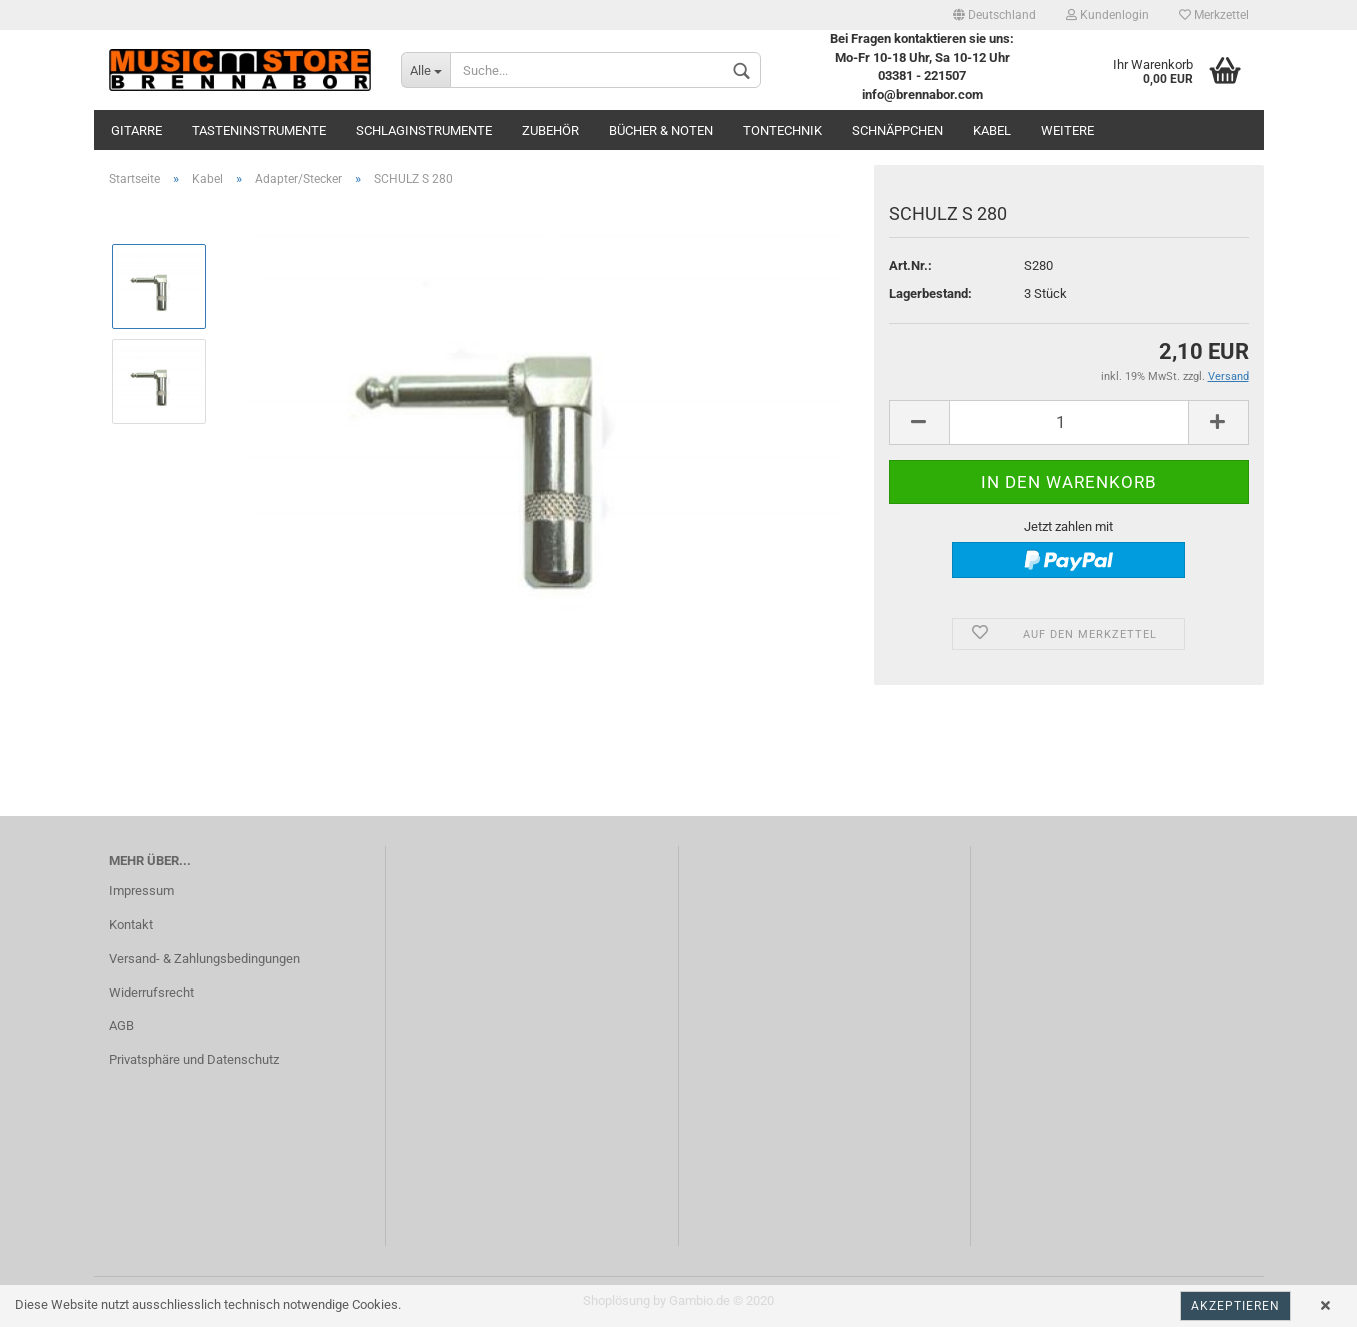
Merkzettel (1214, 15)
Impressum (141, 890)
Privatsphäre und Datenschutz (194, 1059)
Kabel (992, 130)
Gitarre (136, 130)
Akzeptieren (1235, 1306)
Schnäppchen (897, 130)
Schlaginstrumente (424, 130)
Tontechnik (782, 130)
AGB (121, 1025)
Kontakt (131, 924)
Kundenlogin (1107, 15)
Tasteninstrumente (259, 130)
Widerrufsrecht (151, 992)
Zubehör (550, 130)
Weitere (1067, 130)
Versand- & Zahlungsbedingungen (204, 958)
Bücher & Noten (661, 130)
